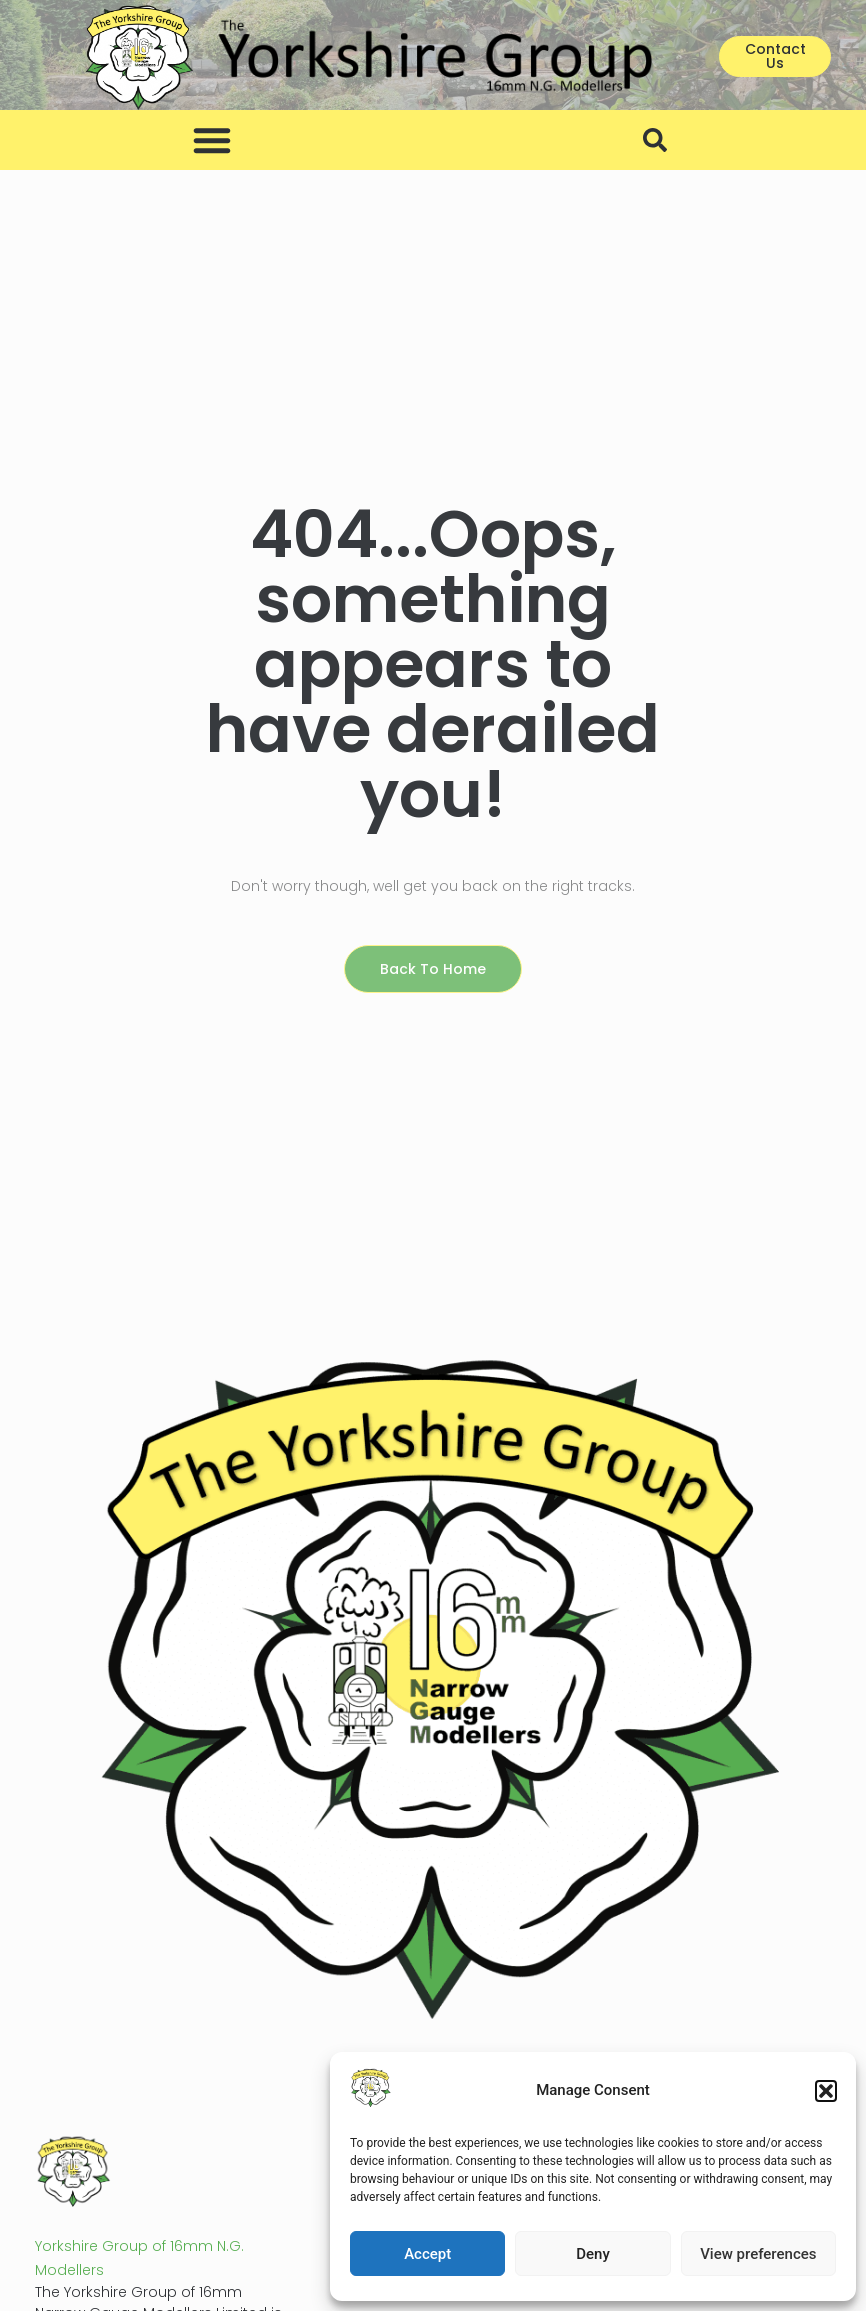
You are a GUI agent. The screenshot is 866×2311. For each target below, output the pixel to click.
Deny (593, 2254)
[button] (826, 2091)
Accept (427, 2254)
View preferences (758, 2254)
